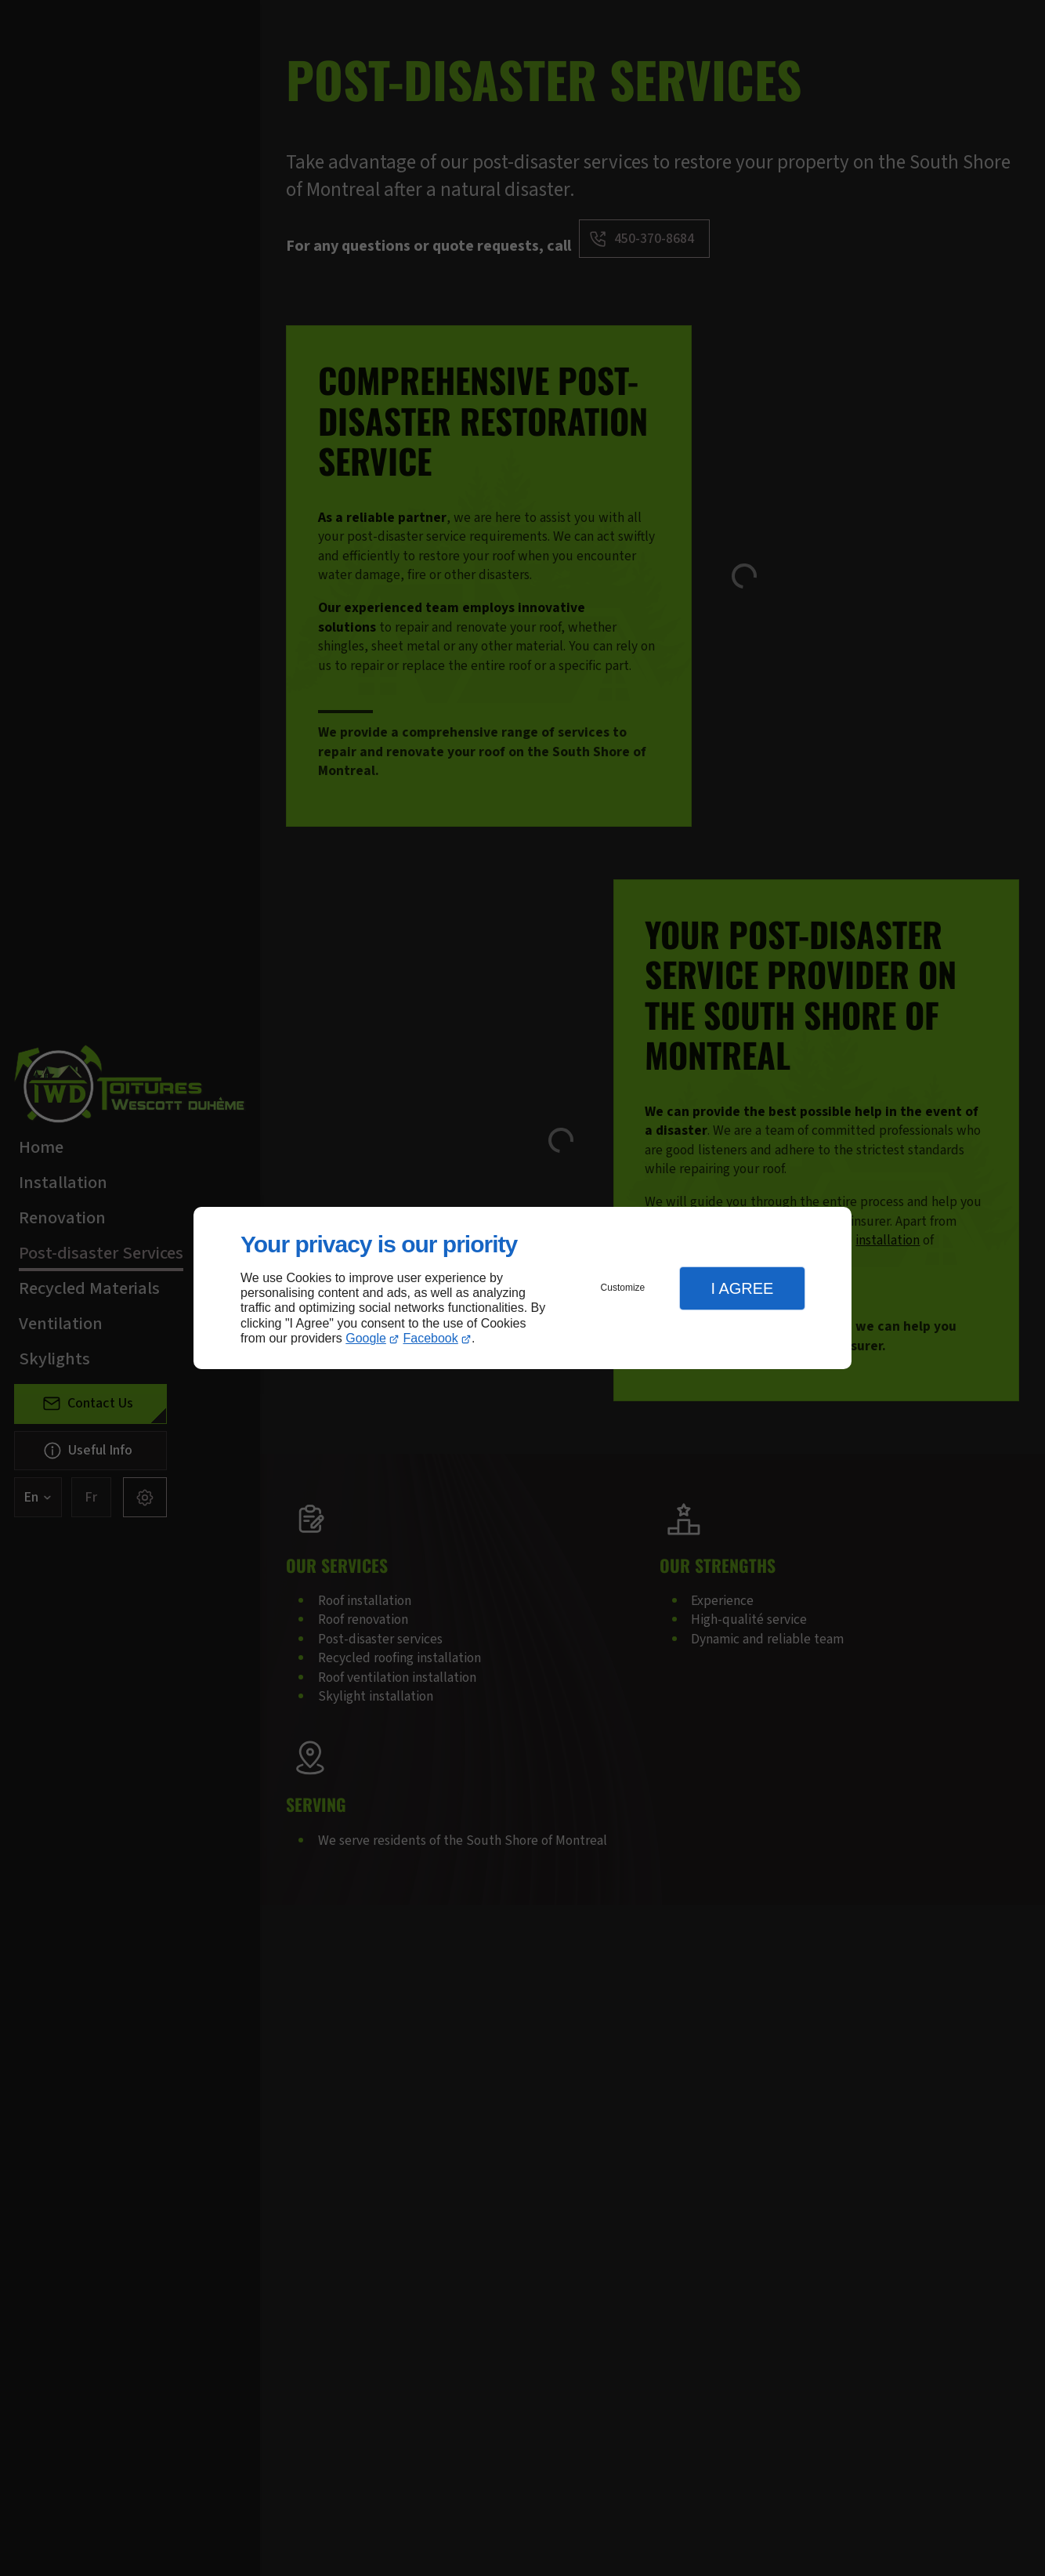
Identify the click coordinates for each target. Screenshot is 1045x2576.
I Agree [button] (742, 1288)
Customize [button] (623, 1287)
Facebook (430, 1338)
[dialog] (522, 1288)
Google (365, 1338)
